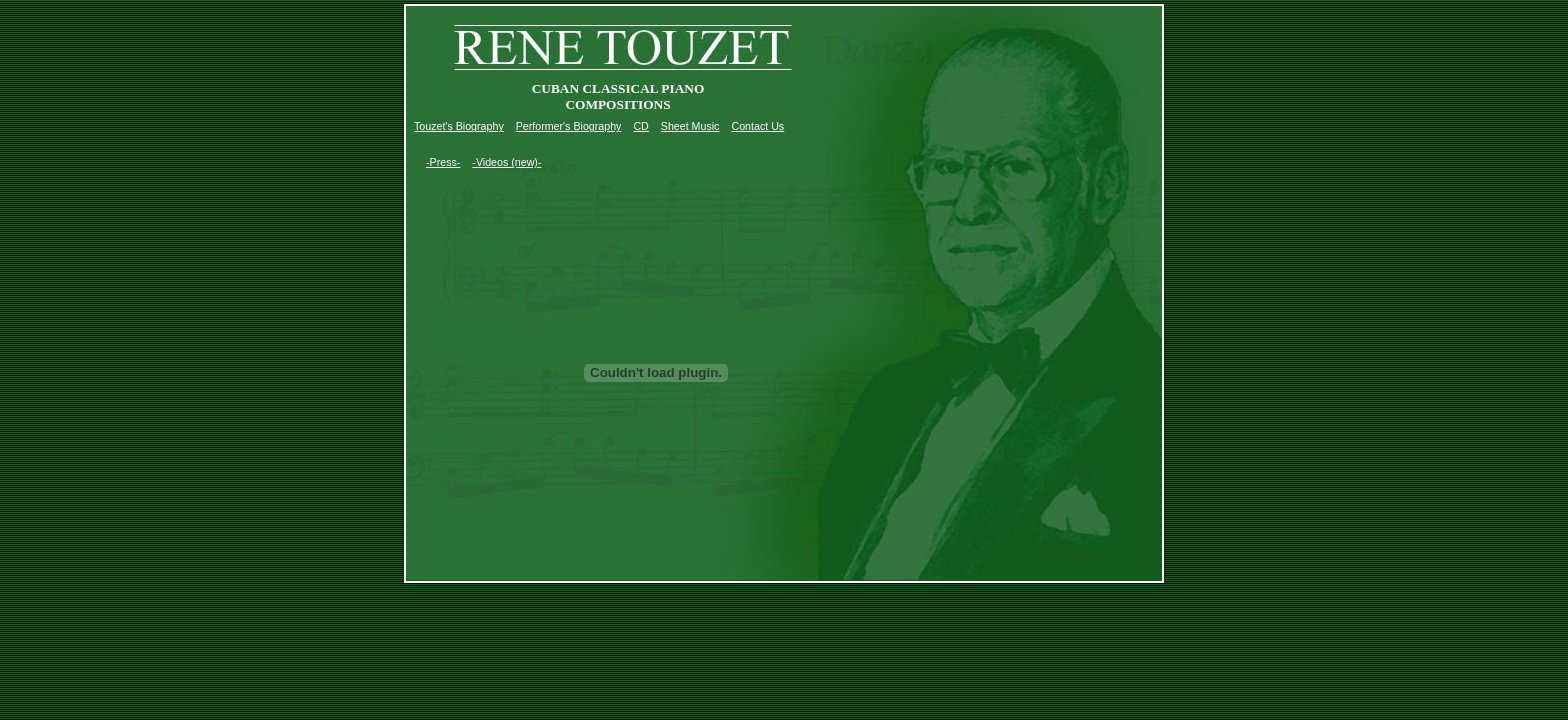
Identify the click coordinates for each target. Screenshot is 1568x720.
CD (640, 126)
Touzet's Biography (459, 126)
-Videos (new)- (506, 162)
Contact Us (757, 126)
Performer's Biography (569, 126)
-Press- (443, 162)
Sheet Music (690, 126)
